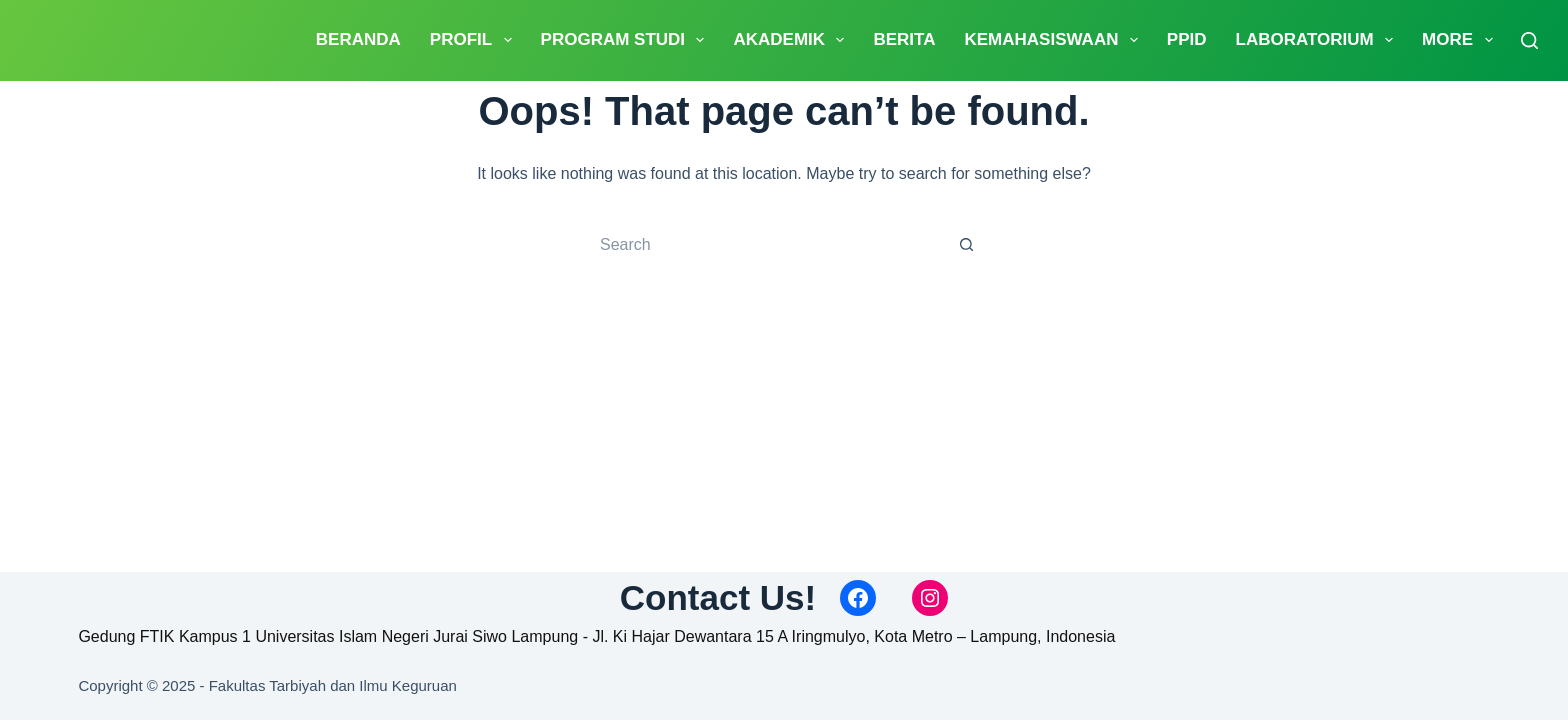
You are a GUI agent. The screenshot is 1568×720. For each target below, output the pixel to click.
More (1461, 40)
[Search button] (966, 244)
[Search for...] (766, 244)
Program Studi (627, 40)
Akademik (792, 40)
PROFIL (475, 40)
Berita (904, 39)
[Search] (1529, 40)
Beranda (358, 39)
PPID (1187, 39)
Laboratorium (1319, 40)
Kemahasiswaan (1054, 40)
